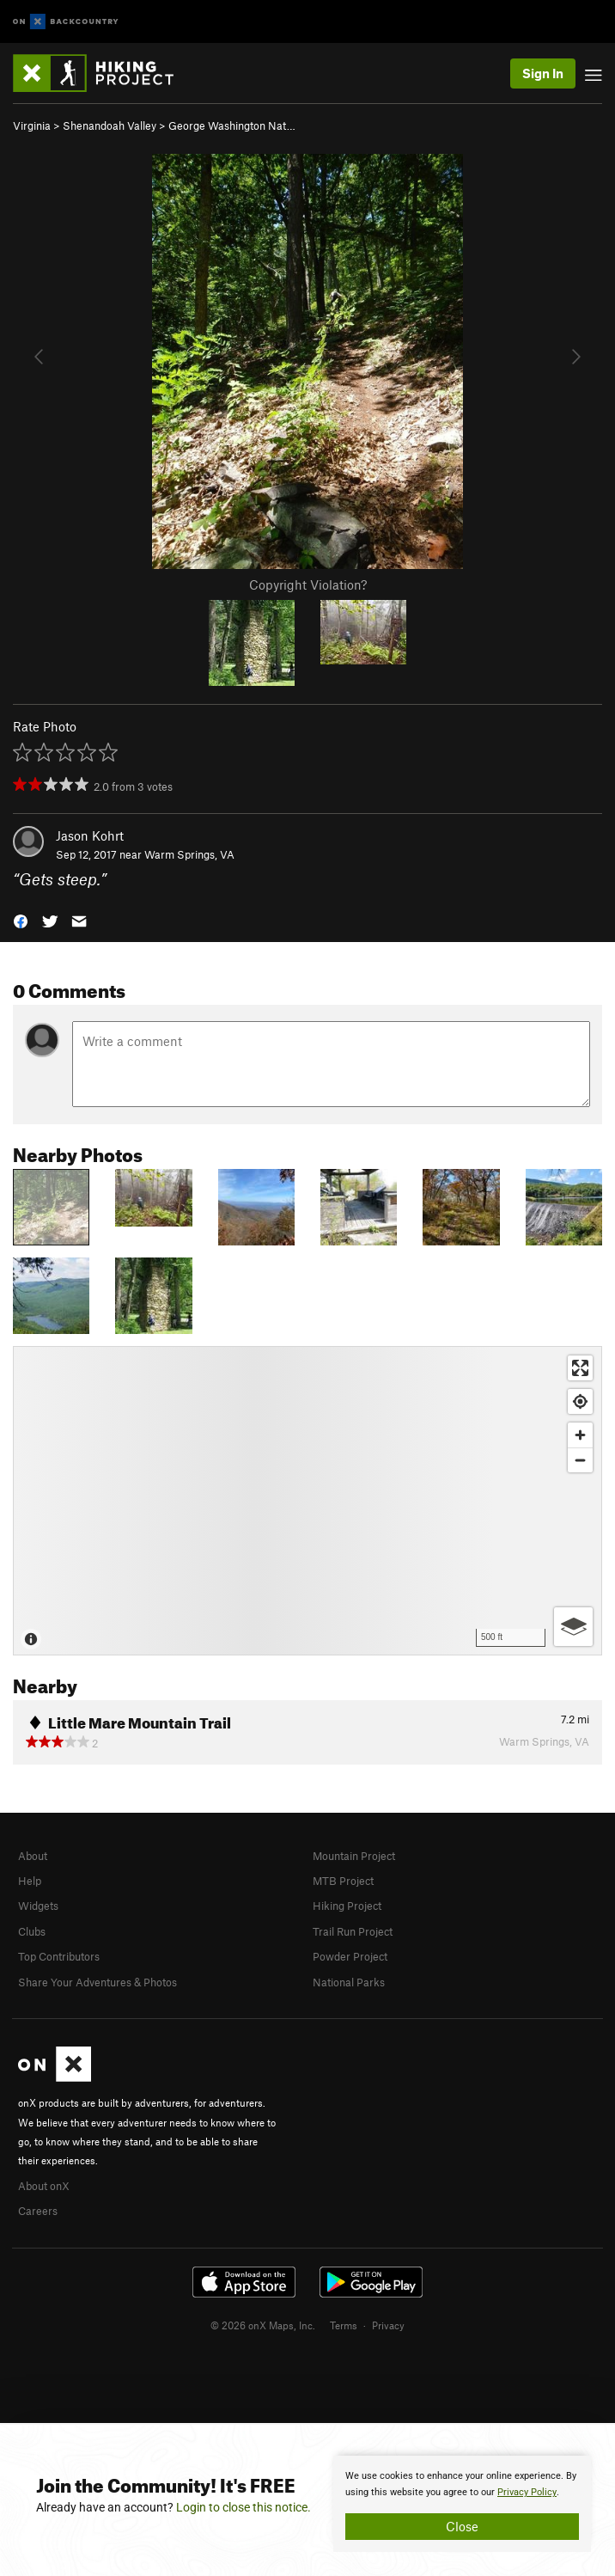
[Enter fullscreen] (580, 1367)
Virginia (32, 125)
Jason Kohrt (90, 835)
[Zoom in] (580, 1435)
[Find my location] (580, 1401)
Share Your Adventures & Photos (97, 1982)
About (32, 1856)
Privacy (388, 2325)
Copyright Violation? (308, 584)
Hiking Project (347, 1905)
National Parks (349, 1982)
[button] (20, 920)
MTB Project (343, 1881)
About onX (44, 2186)
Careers (38, 2211)
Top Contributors (59, 1956)
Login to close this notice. (243, 2507)
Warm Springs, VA (189, 854)
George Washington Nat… (231, 125)
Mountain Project (354, 1856)
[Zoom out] (580, 1459)
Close (462, 2526)
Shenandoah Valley (109, 125)
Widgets (38, 1905)
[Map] (307, 1501)
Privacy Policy (527, 2492)
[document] (462, 2504)
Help (29, 1881)
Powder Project (350, 1956)
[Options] (573, 1626)
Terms (343, 2325)
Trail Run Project (353, 1931)
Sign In (542, 73)
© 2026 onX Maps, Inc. (262, 2325)
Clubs (32, 1931)
